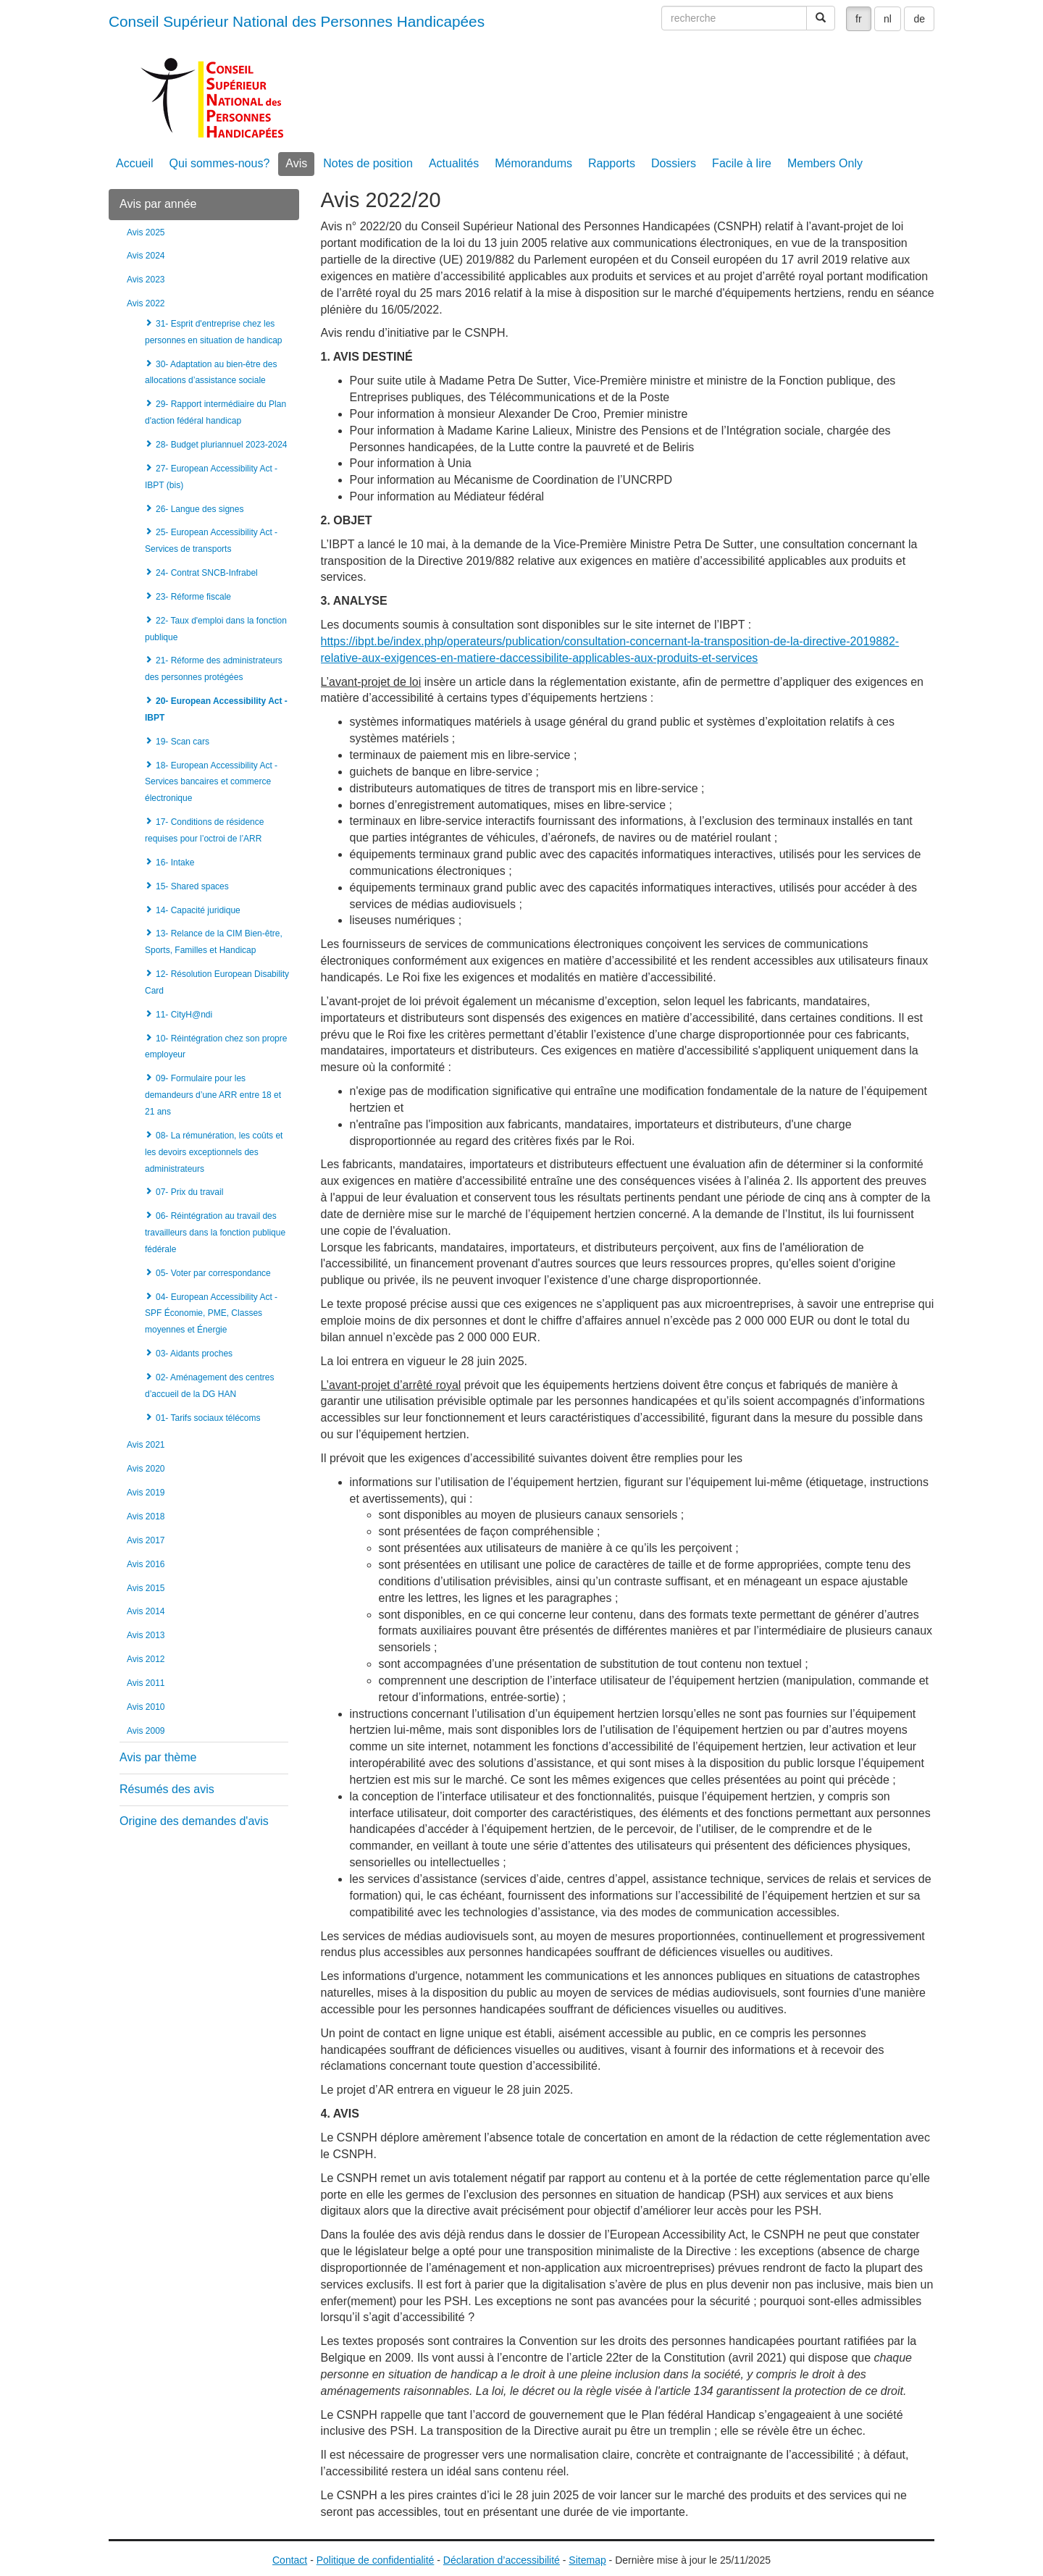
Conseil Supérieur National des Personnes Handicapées (297, 21)
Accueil (135, 163)
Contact (289, 2560)
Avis (296, 163)
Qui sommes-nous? (219, 163)
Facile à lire (741, 163)
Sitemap (587, 2560)
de (919, 19)
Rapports (611, 163)
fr (858, 19)
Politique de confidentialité (376, 2560)
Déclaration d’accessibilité (501, 2560)
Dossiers (673, 163)
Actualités (454, 163)
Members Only (825, 163)
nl (888, 19)
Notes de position (368, 163)
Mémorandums (533, 163)
